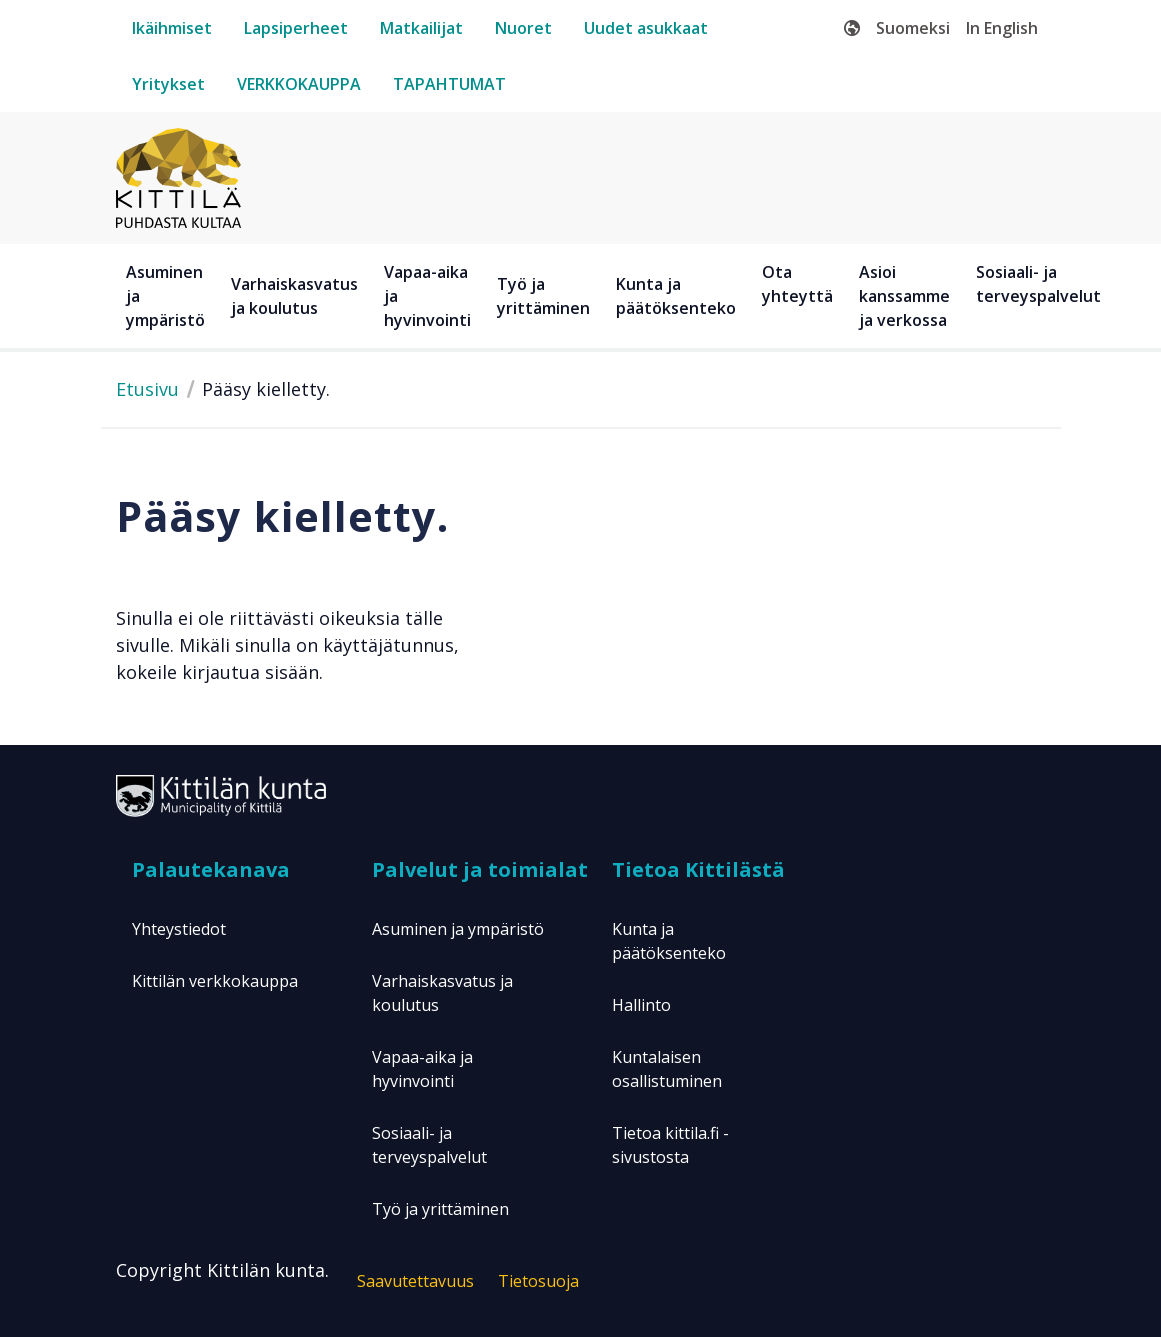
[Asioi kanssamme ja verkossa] (907, 296)
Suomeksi (913, 28)
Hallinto (641, 1005)
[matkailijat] (421, 28)
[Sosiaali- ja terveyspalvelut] (1041, 296)
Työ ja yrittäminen (440, 1209)
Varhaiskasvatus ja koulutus (442, 993)
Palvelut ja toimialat (480, 869)
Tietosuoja (538, 1281)
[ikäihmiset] (172, 28)
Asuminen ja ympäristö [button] (165, 296)
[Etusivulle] (178, 176)
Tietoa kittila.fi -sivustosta (670, 1145)
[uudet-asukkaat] (646, 28)
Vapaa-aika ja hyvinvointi (422, 1069)
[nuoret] (523, 28)
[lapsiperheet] (296, 28)
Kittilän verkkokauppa (215, 981)
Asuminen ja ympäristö (458, 929)
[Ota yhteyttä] (800, 296)
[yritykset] (168, 84)
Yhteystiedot (179, 929)
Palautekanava (211, 869)
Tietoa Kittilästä (698, 869)
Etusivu (147, 389)
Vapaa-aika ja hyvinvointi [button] (427, 296)
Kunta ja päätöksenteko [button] (676, 296)
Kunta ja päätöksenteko (669, 941)
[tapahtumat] (449, 84)
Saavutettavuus (415, 1281)
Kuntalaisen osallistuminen (667, 1069)
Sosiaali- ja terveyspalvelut (429, 1145)
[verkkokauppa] (299, 84)
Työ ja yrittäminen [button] (543, 296)
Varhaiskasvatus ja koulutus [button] (294, 296)
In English (1002, 28)
